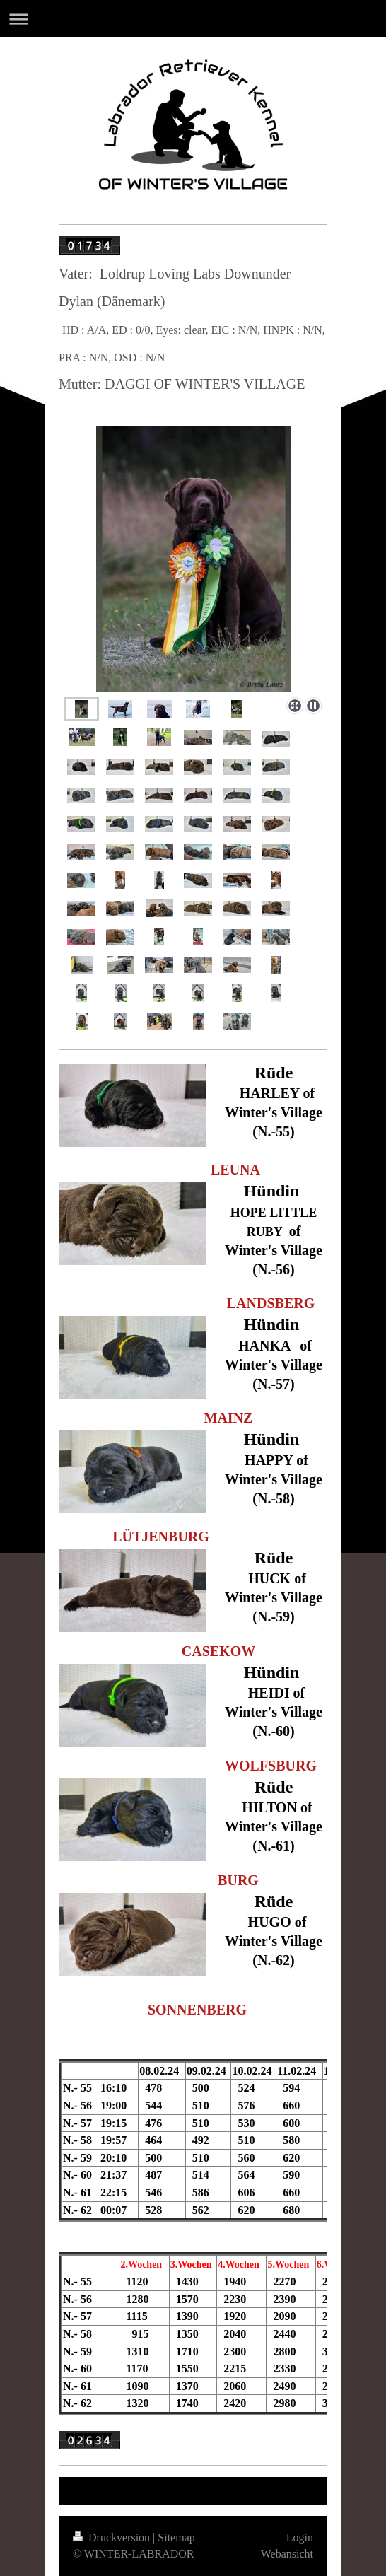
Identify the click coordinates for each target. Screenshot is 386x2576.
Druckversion (113, 2537)
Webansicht (287, 2554)
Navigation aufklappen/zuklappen (193, 19)
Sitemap (176, 2537)
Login (299, 2537)
